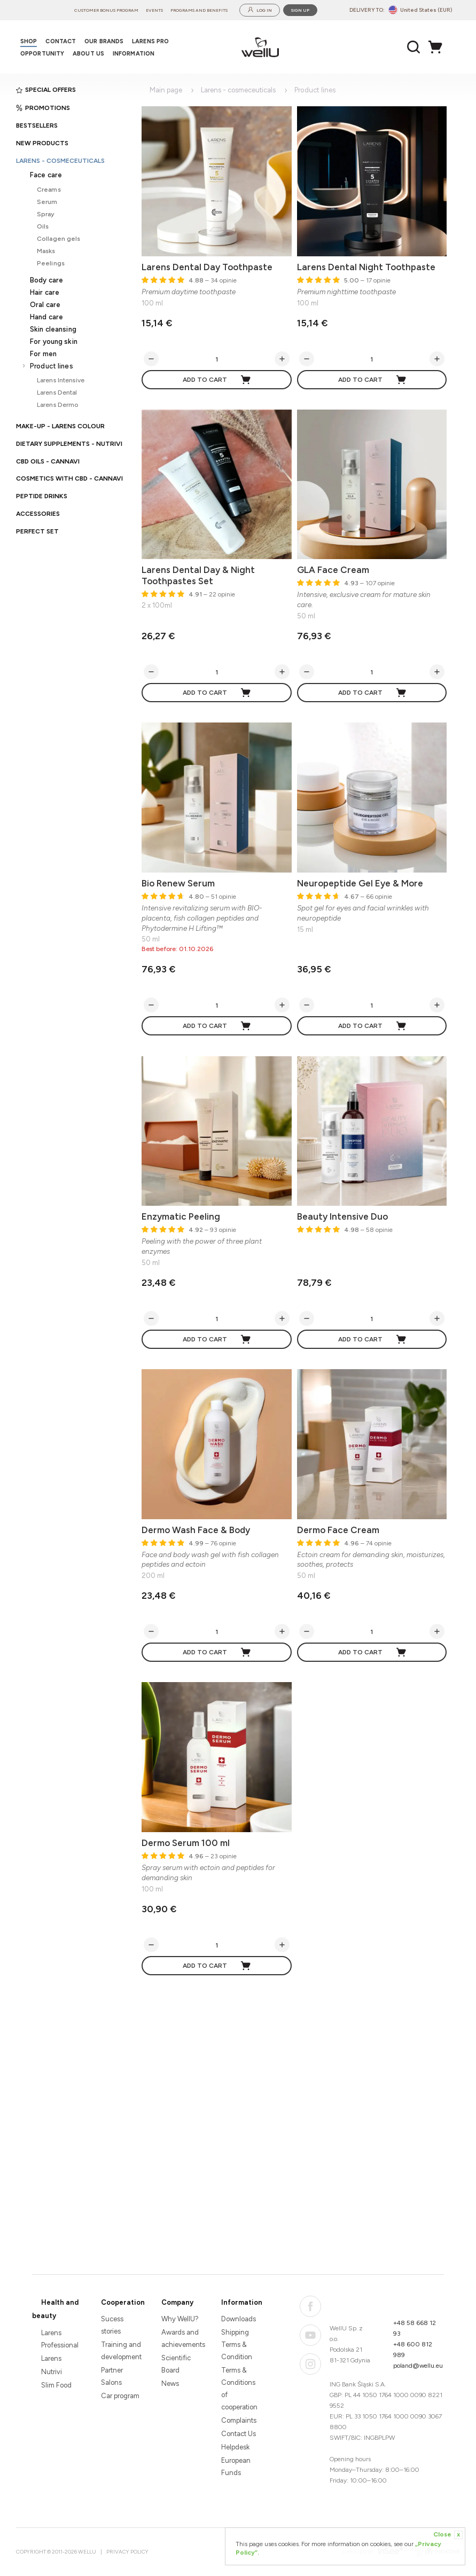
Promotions (43, 108)
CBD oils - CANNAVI (48, 461)
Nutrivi (51, 2372)
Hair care (44, 292)
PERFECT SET (37, 531)
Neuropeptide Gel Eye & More (360, 883)
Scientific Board (176, 2364)
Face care (46, 175)
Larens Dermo (57, 404)
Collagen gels (59, 238)
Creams (49, 189)
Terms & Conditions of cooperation (239, 2388)
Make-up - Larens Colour (60, 426)
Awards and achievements (182, 2338)
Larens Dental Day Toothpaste (207, 267)
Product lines (51, 366)
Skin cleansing (53, 329)
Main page (166, 90)
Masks (46, 250)
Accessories (38, 513)
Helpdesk (235, 2447)
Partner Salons (112, 2376)
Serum (47, 201)
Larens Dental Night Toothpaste (366, 267)
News (170, 2383)
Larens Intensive (60, 379)
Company (177, 2302)
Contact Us (238, 2434)
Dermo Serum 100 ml (186, 1842)
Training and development (121, 2351)
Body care (46, 280)
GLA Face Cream (333, 569)
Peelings (51, 263)
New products (42, 143)
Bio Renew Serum (178, 883)
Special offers (46, 89)
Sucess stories (112, 2325)
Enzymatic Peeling (181, 1216)
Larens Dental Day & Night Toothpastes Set (198, 575)
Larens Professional (60, 2339)
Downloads (238, 2319)
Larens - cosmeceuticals (60, 160)
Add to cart (217, 380)
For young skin (53, 341)
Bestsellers (37, 125)
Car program (120, 2396)
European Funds (236, 2466)
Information (241, 2302)
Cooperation (123, 2302)
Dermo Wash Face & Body (196, 1530)
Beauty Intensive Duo (342, 1216)
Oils (43, 226)
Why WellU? (180, 2319)
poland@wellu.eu (418, 2365)
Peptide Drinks (41, 496)
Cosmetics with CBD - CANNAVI (69, 478)
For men (43, 354)
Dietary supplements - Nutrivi (69, 443)
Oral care (45, 305)
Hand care (46, 317)
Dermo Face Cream (338, 1530)
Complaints (238, 2420)
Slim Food (56, 2385)
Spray (46, 213)
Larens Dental (57, 392)
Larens (51, 2358)
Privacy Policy (127, 2551)
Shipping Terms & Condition (236, 2344)
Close (448, 2535)
